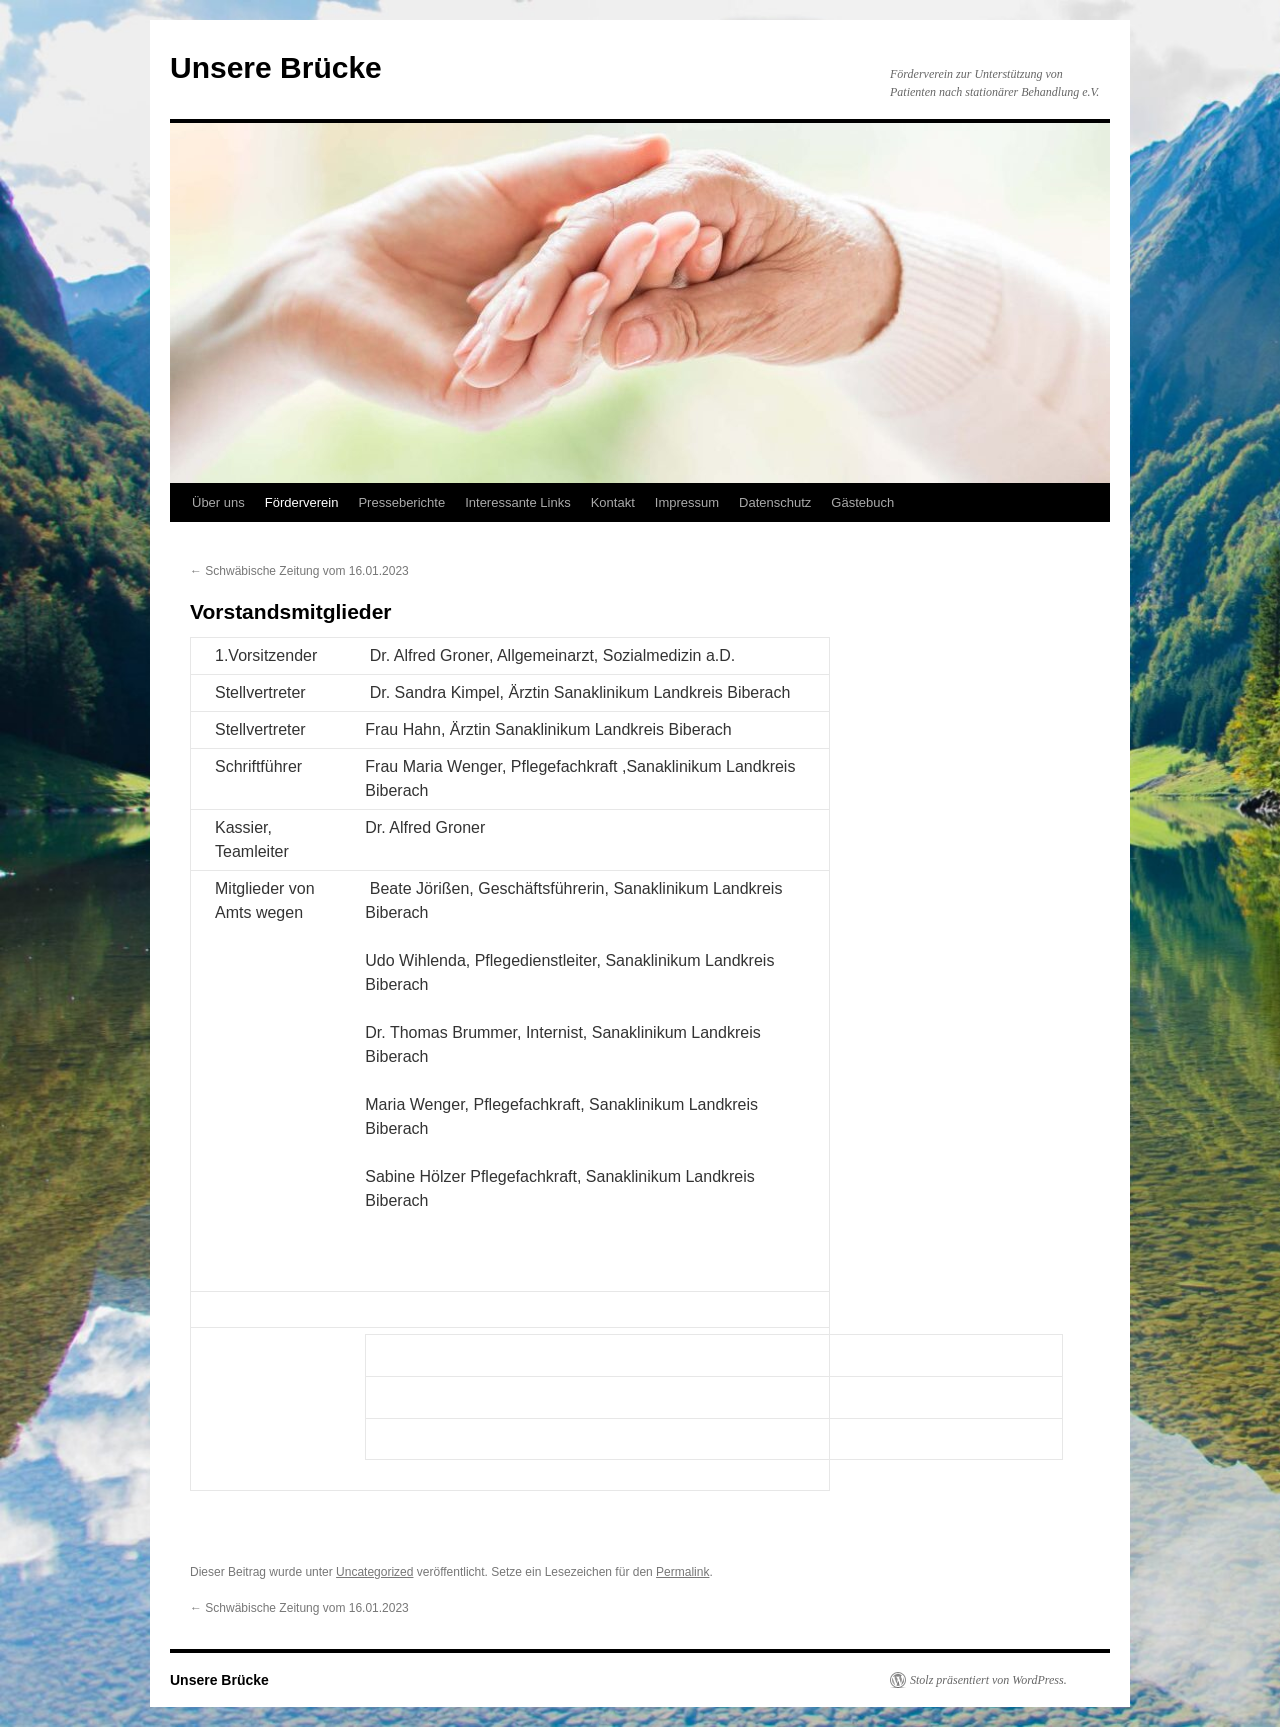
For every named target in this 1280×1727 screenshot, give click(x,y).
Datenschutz (775, 502)
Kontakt (613, 502)
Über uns (218, 502)
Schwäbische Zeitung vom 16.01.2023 (299, 571)
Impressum (687, 502)
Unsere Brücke (276, 67)
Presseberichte (401, 502)
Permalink (682, 1572)
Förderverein (302, 502)
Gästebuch (862, 502)
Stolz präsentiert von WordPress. (988, 1680)
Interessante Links (518, 502)
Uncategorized (374, 1572)
